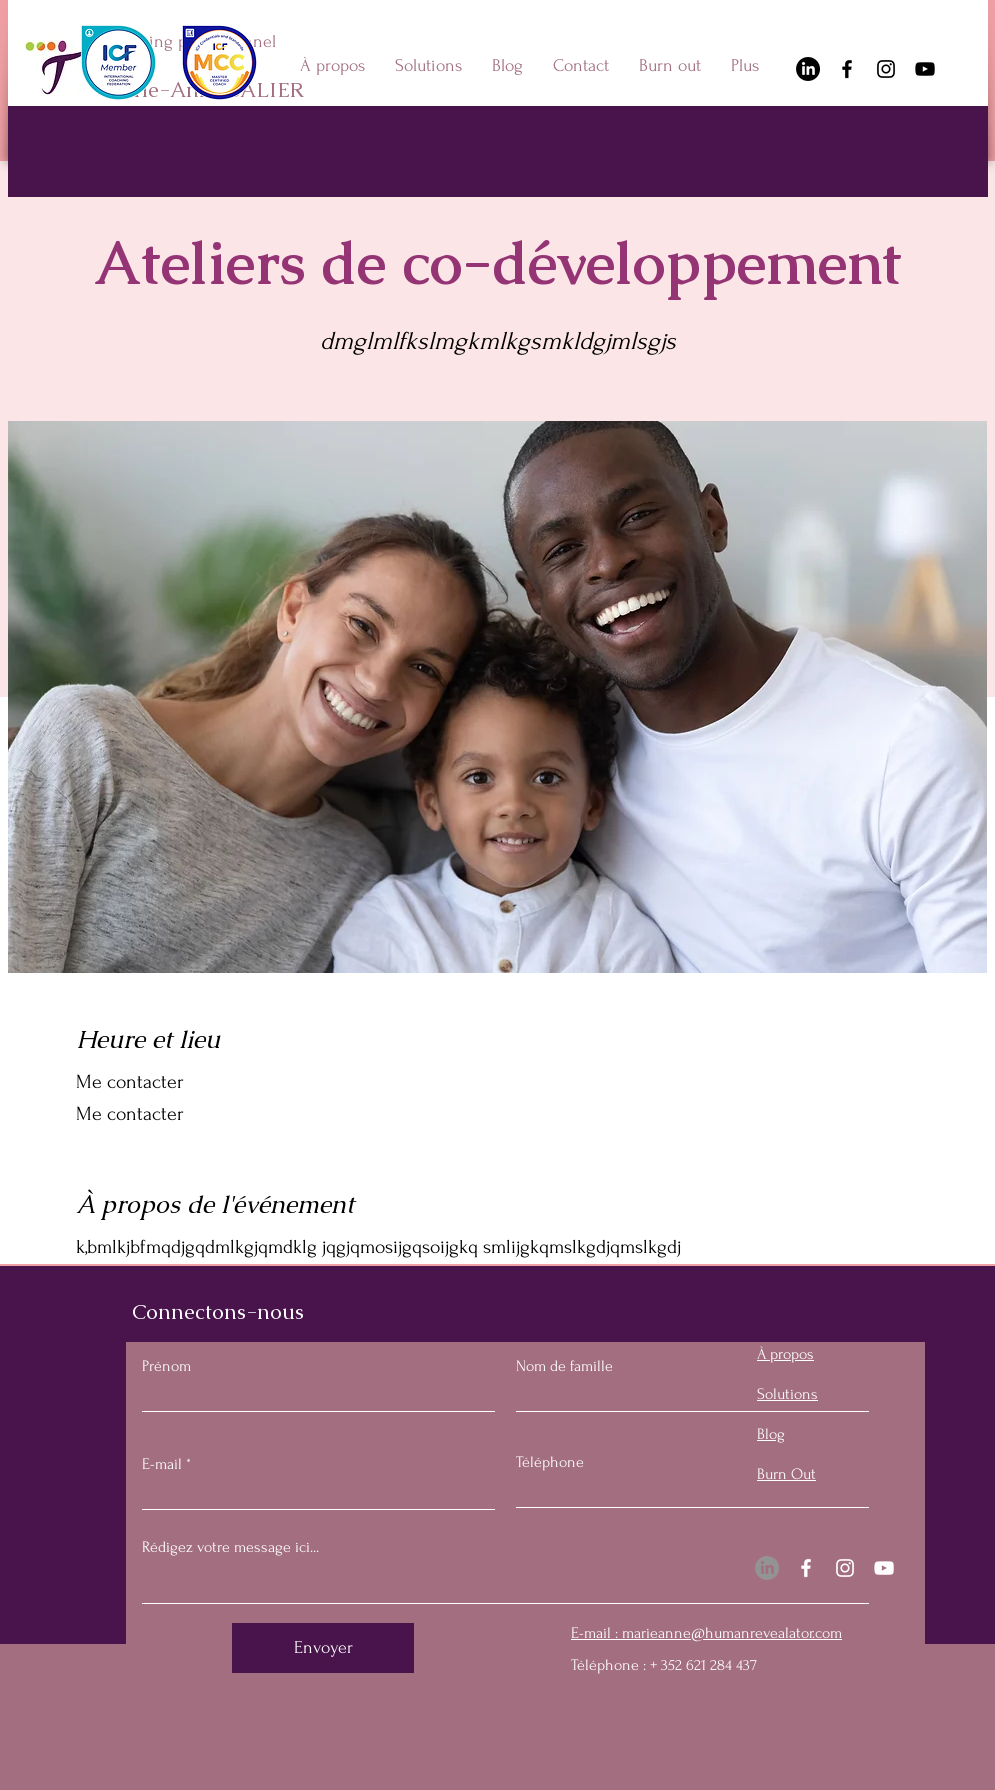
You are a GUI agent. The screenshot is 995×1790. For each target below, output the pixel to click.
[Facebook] (847, 69)
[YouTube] (925, 69)
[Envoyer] (323, 1648)
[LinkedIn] (808, 69)
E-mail (162, 1464)
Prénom (166, 1366)
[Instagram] (886, 69)
